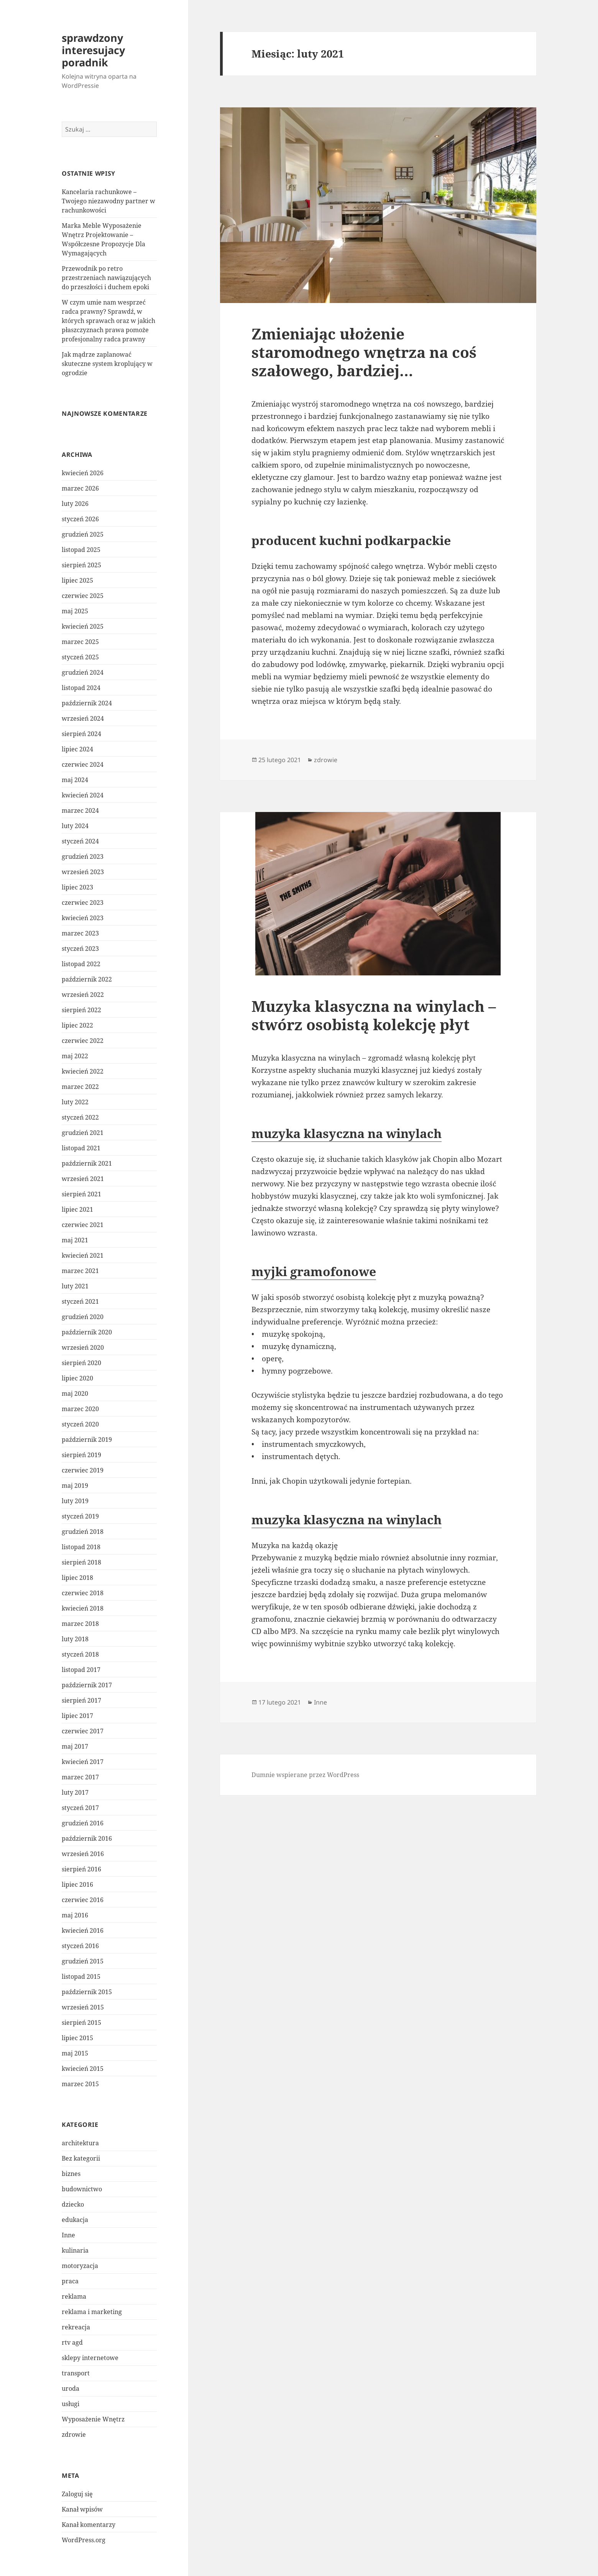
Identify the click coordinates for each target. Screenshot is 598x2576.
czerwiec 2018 (83, 1593)
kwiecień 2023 (83, 918)
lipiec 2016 (77, 1884)
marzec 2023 (80, 933)
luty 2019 (75, 1501)
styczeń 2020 (80, 1424)
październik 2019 (87, 1439)
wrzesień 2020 (83, 1347)
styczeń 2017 (80, 1808)
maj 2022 (75, 1056)
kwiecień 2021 (83, 1255)
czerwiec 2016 (83, 1900)
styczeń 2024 (80, 841)
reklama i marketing (92, 2312)
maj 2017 (75, 1746)
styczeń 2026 (80, 519)
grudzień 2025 (83, 534)
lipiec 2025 (77, 580)
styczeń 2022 (80, 1117)
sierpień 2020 (81, 1363)
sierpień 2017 (81, 1700)
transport (76, 2373)
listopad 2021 (81, 1148)
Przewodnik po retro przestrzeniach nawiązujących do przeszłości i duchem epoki (106, 277)
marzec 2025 (80, 641)
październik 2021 (87, 1163)
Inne (68, 2235)
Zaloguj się (77, 2494)
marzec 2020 (80, 1409)
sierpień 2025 (81, 565)
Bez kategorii (81, 2158)
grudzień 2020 (83, 1317)
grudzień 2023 (83, 856)
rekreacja (76, 2327)
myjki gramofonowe (313, 1271)
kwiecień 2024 (83, 795)
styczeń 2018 (80, 1654)
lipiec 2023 (77, 887)
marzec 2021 (80, 1271)
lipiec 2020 (77, 1378)
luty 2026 (75, 503)
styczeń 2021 (80, 1301)
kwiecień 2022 (83, 1071)
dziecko (73, 2204)
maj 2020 (75, 1393)
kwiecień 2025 (83, 626)
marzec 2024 (80, 810)
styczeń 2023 (80, 948)
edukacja (75, 2219)
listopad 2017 (81, 1669)
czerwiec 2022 (83, 1040)
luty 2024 (75, 826)
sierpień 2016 (81, 1869)
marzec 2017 (80, 1777)
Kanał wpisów (82, 2509)
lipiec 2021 (77, 1209)
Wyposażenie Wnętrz (93, 2419)
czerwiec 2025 (83, 595)
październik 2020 (87, 1332)
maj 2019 (75, 1485)
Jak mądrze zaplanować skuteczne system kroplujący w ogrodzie (107, 363)
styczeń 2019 (80, 1516)
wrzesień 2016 (83, 1854)
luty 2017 (75, 1792)
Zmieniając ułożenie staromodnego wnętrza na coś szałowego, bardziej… (363, 351)
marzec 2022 (80, 1086)
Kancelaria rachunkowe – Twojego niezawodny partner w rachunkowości (108, 201)
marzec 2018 (80, 1623)
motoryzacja (80, 2265)
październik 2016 (87, 1838)
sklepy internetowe (90, 2358)
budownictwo (82, 2189)
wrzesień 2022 (83, 994)
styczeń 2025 (80, 657)
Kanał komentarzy (88, 2524)
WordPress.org (83, 2540)
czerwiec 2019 (83, 1470)
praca (70, 2281)
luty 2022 (75, 1102)
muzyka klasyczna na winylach (346, 1133)
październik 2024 (87, 703)
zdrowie (74, 2434)
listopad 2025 (81, 549)
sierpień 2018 (81, 1562)
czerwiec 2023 (83, 902)
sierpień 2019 (81, 1455)
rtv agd (72, 2342)
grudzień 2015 (83, 1961)
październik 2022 (87, 979)
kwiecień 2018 (83, 1608)
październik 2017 (87, 1685)
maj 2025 (75, 611)
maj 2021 (75, 1240)
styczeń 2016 (80, 1946)
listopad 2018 (81, 1547)
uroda (70, 2388)
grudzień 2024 (83, 672)
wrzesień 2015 (83, 2007)
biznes (71, 2173)
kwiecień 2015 (83, 2068)
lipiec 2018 (77, 1577)
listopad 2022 (81, 964)
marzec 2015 (80, 2084)
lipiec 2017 (77, 1715)
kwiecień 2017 (83, 1761)
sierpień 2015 (81, 2022)
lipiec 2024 (77, 749)
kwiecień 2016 (83, 1930)
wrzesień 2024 (83, 718)
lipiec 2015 (77, 2038)
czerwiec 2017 (83, 1731)
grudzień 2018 (83, 1531)
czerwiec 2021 (83, 1224)
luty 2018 (75, 1639)
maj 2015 (75, 2053)
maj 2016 (75, 1915)
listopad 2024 (81, 688)
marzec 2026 (80, 488)
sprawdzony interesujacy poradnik (93, 50)
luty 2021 (75, 1286)
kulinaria (75, 2250)
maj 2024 (75, 780)
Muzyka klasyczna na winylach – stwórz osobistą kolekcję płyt (373, 1015)
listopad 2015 (81, 1976)
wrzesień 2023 (83, 872)
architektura (80, 2143)
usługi (70, 2404)
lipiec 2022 (77, 1025)
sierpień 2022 (81, 1010)
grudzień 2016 (83, 1823)
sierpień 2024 (81, 734)
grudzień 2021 (83, 1132)
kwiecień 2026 (83, 473)
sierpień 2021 (81, 1194)
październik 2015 (87, 1992)
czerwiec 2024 (83, 764)
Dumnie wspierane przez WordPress (305, 1775)
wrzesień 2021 (83, 1178)
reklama (74, 2296)
